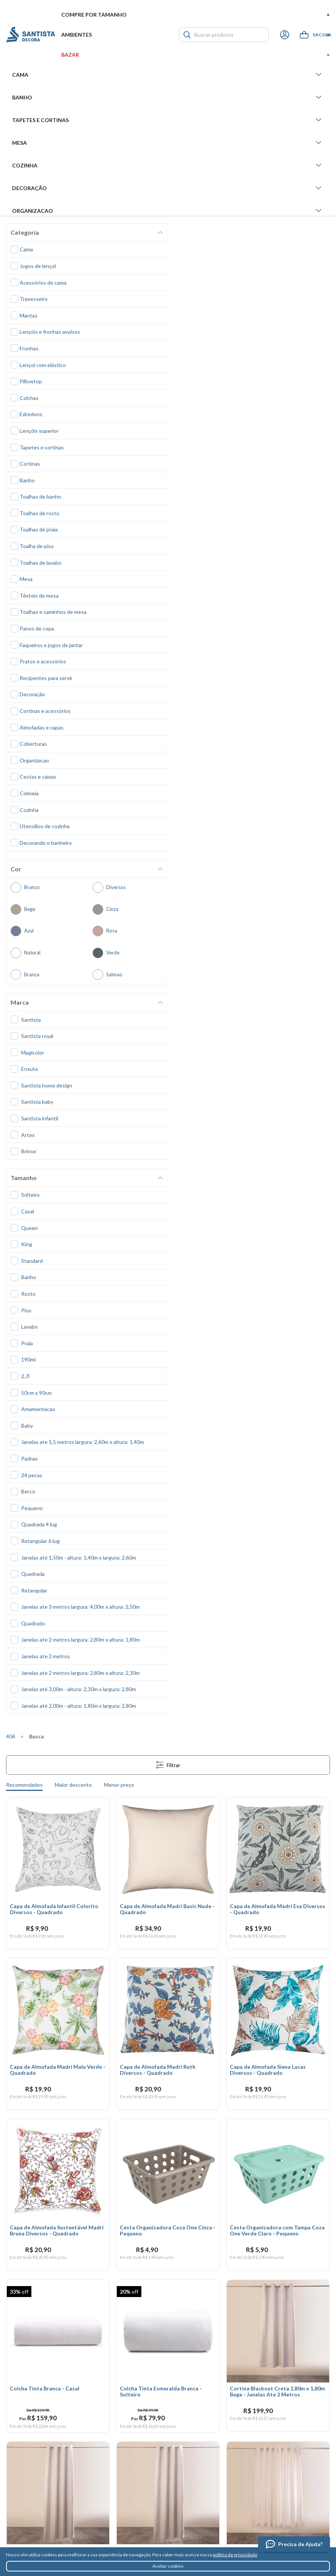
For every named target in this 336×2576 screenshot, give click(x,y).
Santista (30, 34)
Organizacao (168, 210)
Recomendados (24, 1784)
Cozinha (168, 165)
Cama (168, 74)
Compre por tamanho (195, 15)
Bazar (195, 55)
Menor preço (119, 1784)
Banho (168, 97)
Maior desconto (73, 1784)
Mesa (168, 142)
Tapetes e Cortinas (168, 120)
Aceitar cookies (168, 2566)
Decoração (168, 188)
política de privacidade (235, 2554)
